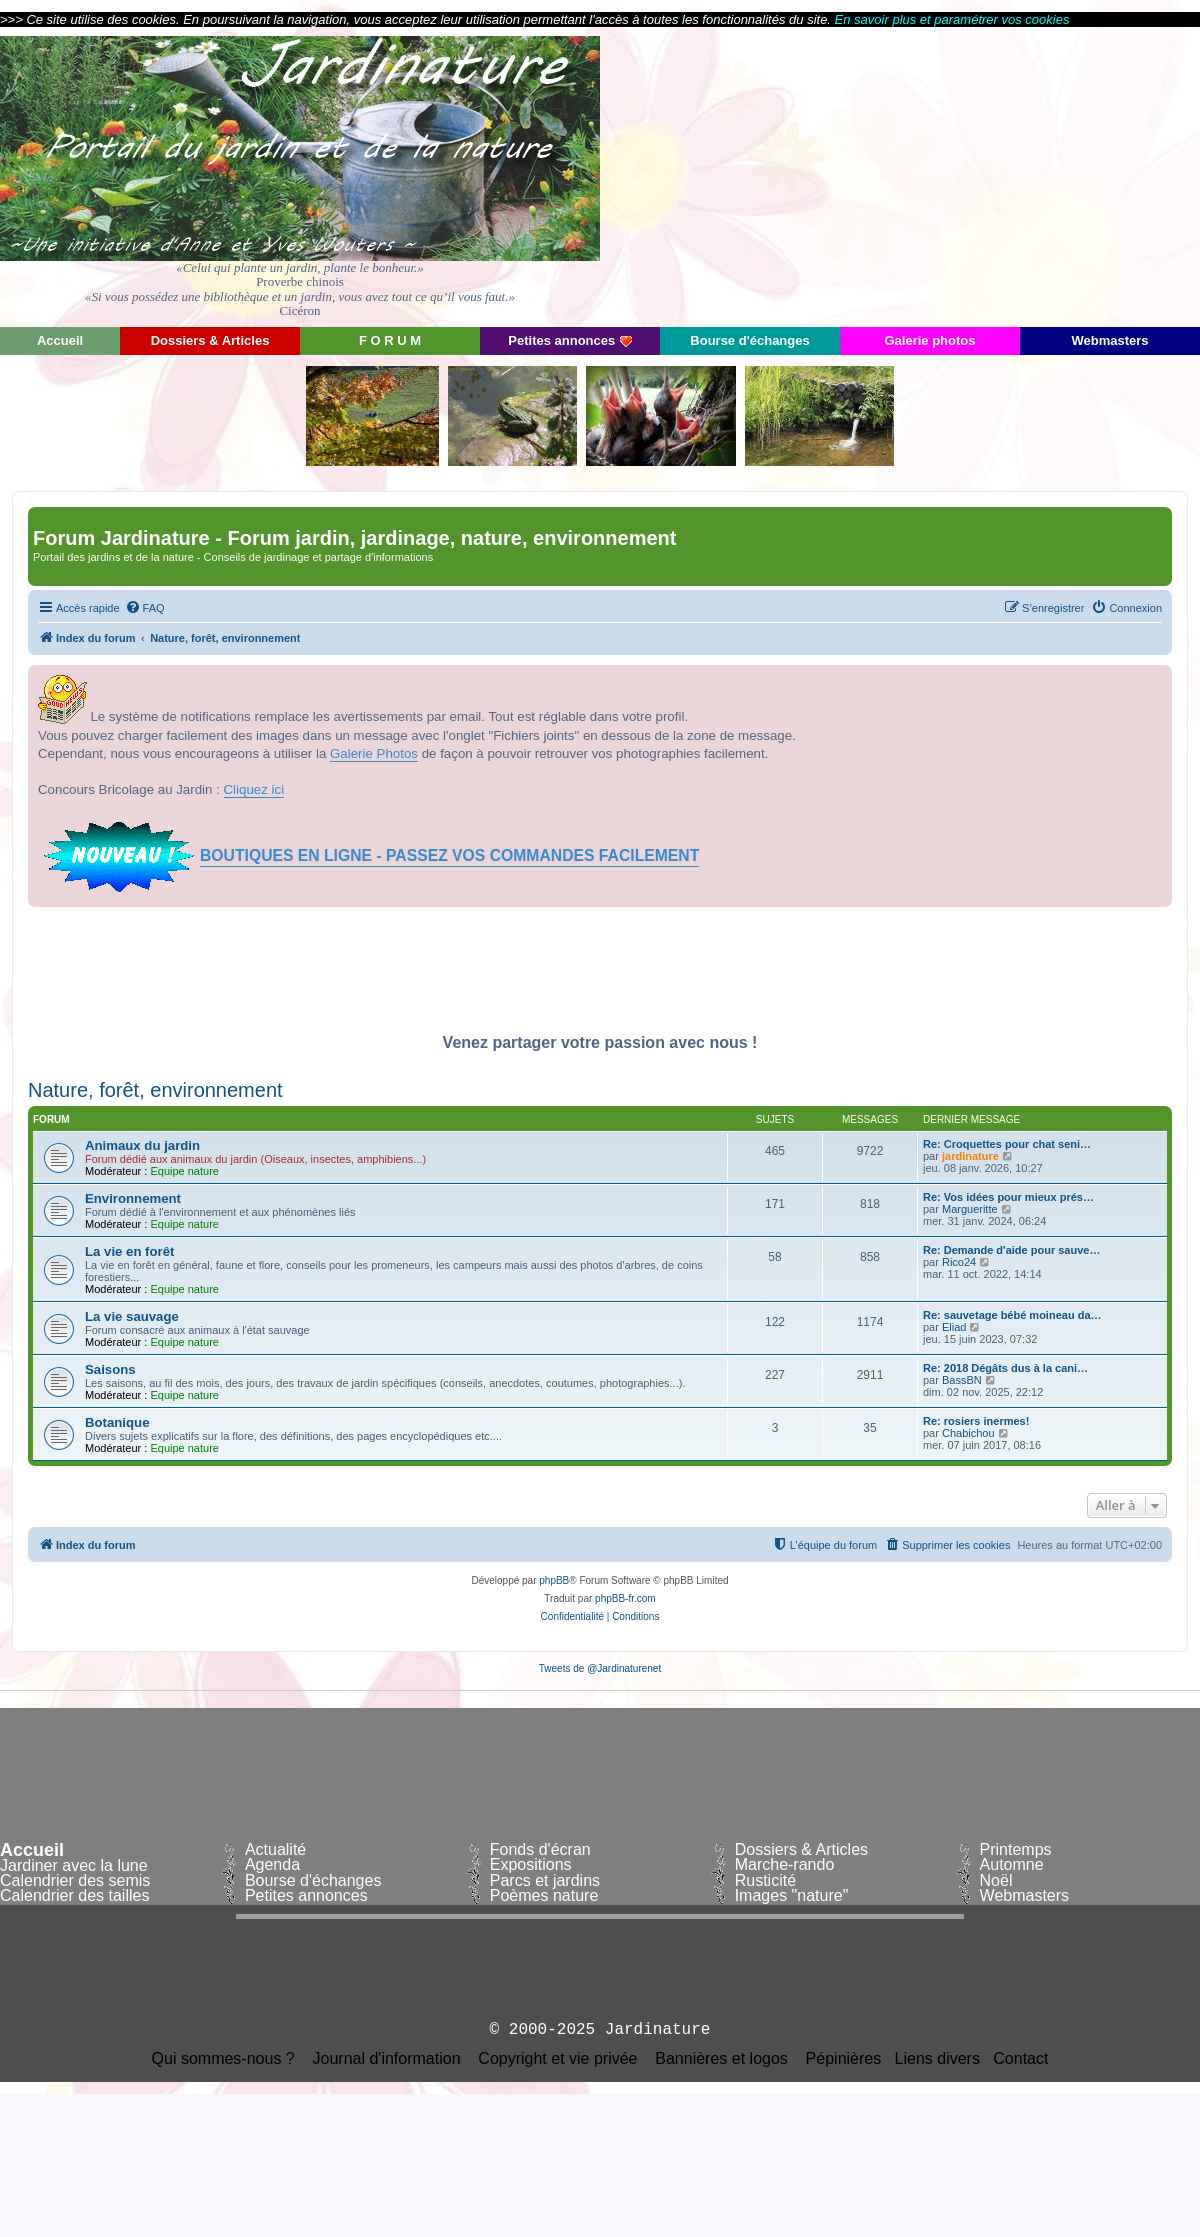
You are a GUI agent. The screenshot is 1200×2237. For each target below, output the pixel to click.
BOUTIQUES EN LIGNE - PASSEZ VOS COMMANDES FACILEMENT (449, 855)
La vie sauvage (132, 1316)
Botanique (117, 1422)
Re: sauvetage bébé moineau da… (1012, 1315)
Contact (1020, 2059)
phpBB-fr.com (625, 1598)
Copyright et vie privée (557, 2059)
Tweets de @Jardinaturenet (600, 1668)
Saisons (110, 1369)
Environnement (133, 1198)
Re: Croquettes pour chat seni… (1007, 1144)
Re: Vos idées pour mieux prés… (1008, 1197)
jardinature (970, 1156)
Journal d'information (387, 2059)
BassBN (962, 1380)
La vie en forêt (129, 1251)
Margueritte (970, 1209)
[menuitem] (145, 608)
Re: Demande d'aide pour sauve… (1011, 1250)
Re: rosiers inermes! (976, 1421)
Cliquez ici (254, 789)
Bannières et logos (721, 2059)
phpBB (554, 1580)
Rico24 (959, 1262)
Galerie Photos (374, 753)
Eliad (954, 1327)
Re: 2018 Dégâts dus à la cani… (1005, 1368)
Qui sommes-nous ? (223, 2059)
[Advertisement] (1020, 175)
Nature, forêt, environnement (155, 1090)
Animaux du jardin (142, 1145)
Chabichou (968, 1433)
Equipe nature (184, 1171)
